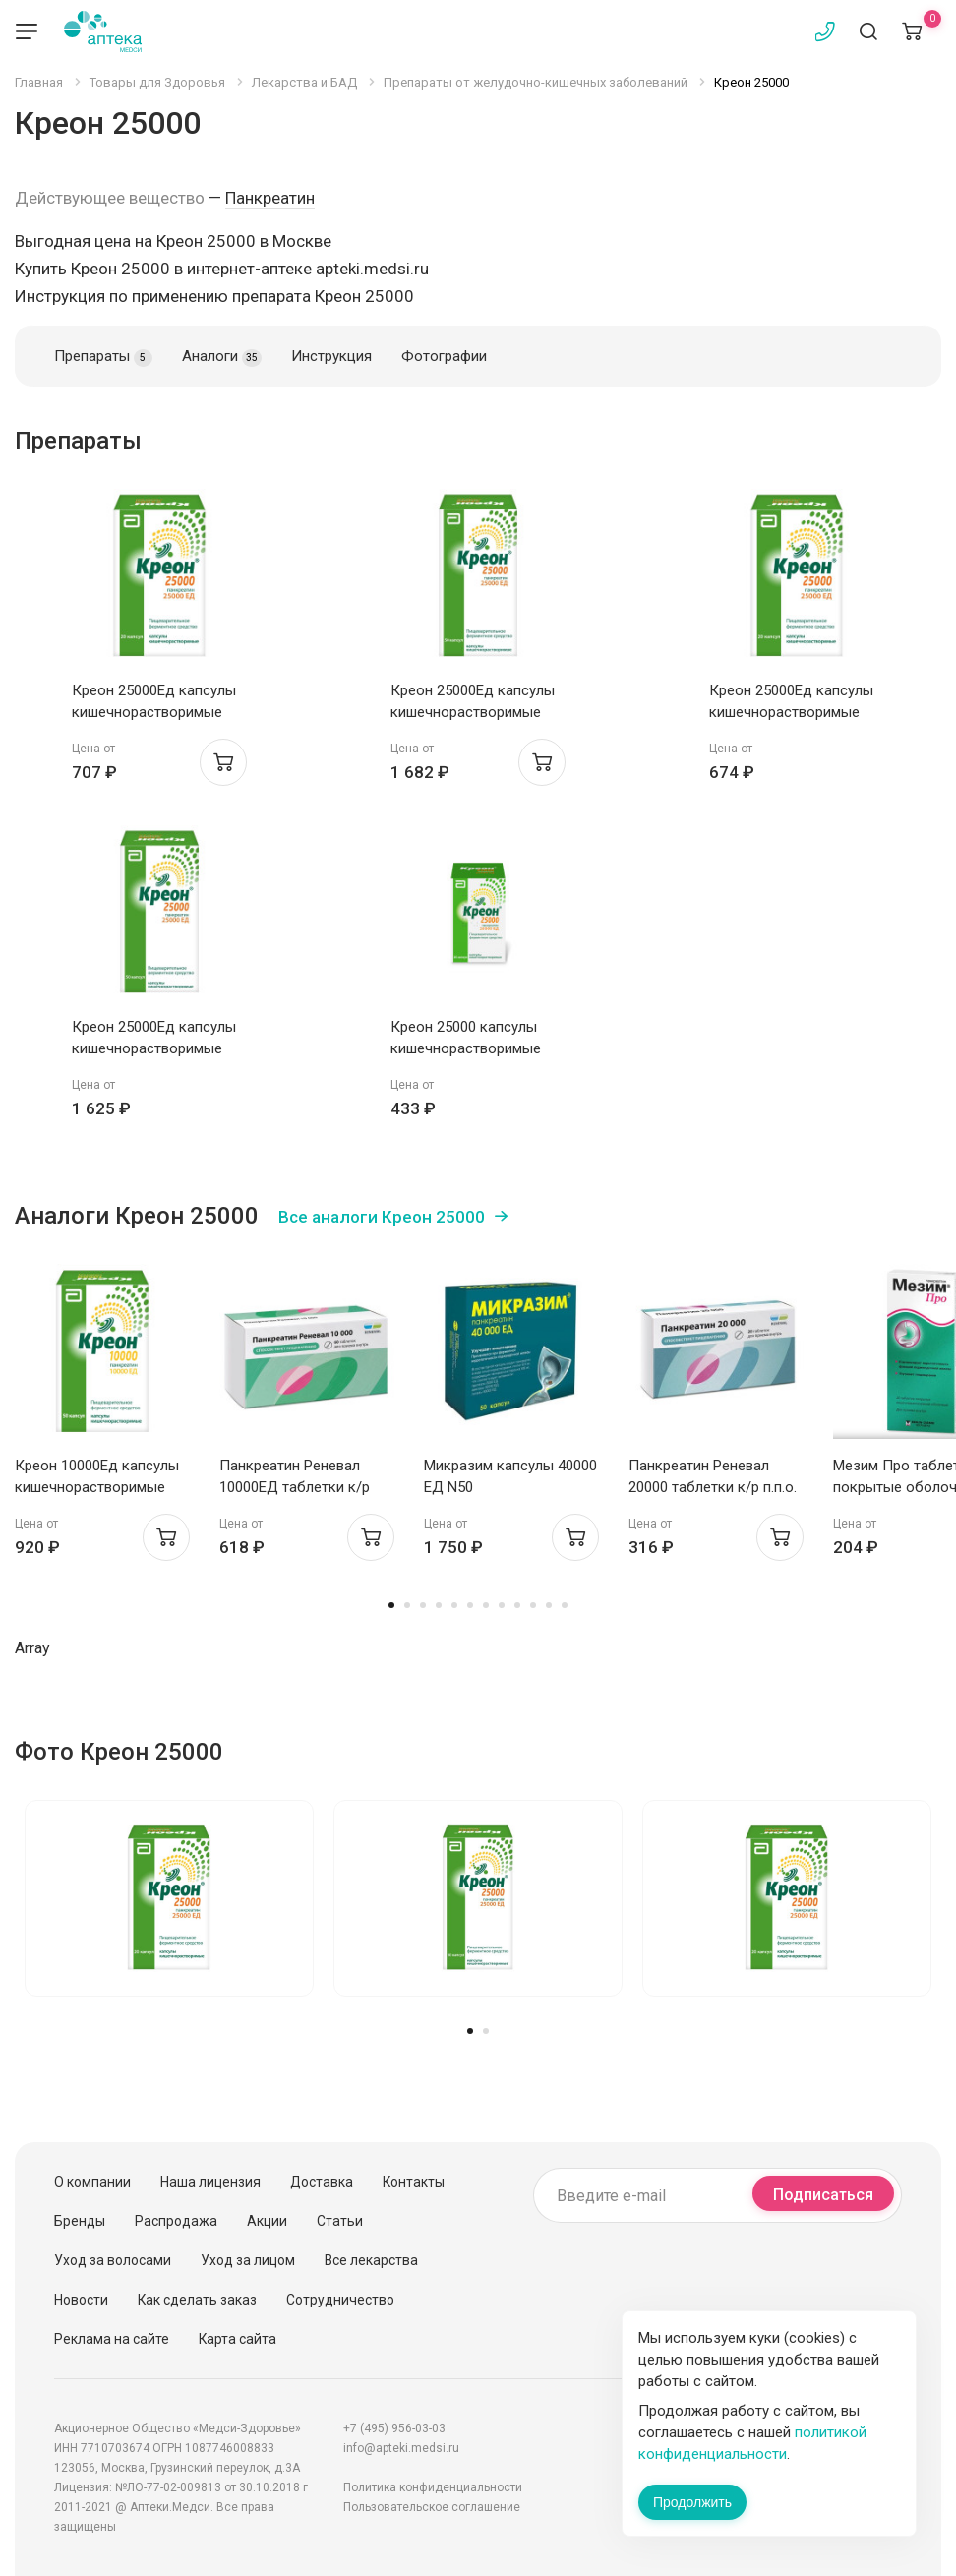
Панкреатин (270, 198)
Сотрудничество (340, 2299)
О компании (92, 2181)
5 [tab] (454, 1605)
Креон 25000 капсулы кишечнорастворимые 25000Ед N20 (465, 1048)
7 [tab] (486, 1605)
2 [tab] (407, 1605)
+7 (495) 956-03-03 (394, 2428)
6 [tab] (470, 1605)
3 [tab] (423, 1605)
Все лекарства (371, 2260)
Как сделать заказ (197, 2299)
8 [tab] (502, 1605)
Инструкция (331, 356)
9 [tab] (517, 1605)
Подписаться (823, 2195)
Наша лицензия (210, 2181)
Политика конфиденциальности (432, 2487)
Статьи (340, 2221)
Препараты (103, 357)
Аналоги (222, 357)
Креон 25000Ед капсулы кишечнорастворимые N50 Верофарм (472, 712)
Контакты (414, 2181)
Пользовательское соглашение (431, 2507)
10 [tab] (533, 1605)
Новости (81, 2299)
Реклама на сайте (111, 2339)
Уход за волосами (112, 2260)
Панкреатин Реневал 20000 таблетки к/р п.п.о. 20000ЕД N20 (712, 1487)
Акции (267, 2221)
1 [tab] (391, 1605)
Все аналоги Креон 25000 (381, 1217)
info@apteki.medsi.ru (401, 2448)
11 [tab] (549, 1605)
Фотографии (444, 356)
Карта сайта (237, 2339)
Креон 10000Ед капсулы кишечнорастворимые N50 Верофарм (97, 1487)
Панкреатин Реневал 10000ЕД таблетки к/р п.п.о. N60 (294, 1487)
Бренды (79, 2221)
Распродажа (176, 2221)
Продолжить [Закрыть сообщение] (692, 2502)
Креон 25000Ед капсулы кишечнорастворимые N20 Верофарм (154, 712)
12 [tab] (565, 1605)
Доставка (321, 2181)
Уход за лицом (248, 2260)
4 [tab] (439, 1605)
